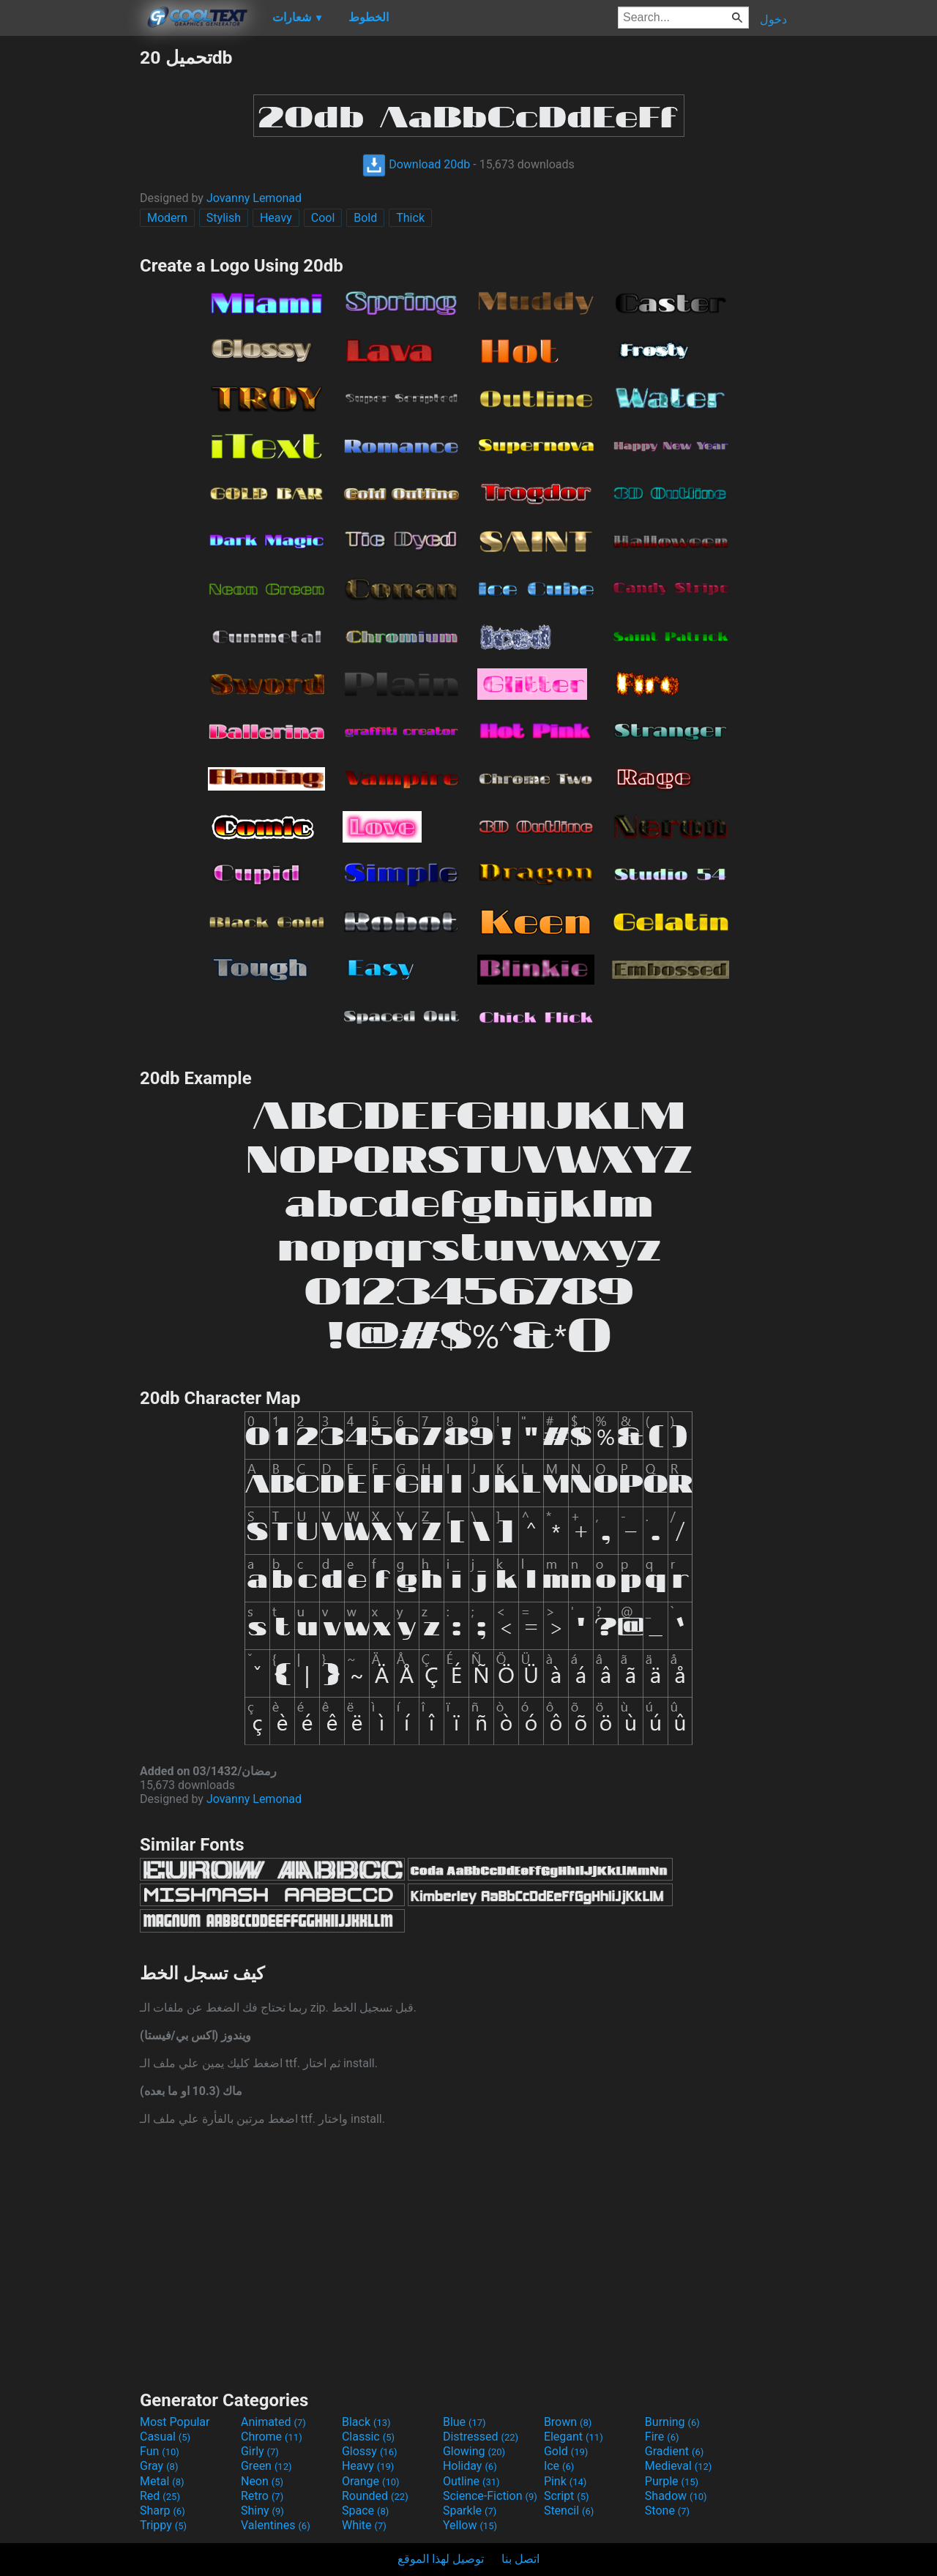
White (364, 2525)
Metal (162, 2481)
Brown (567, 2422)
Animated (273, 2422)
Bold (365, 218)
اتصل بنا (520, 2559)
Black (366, 2422)
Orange (371, 2481)
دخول (773, 19)
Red (160, 2496)
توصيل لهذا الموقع (440, 2559)
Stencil (569, 2510)
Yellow (470, 2525)
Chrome (271, 2437)
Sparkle (469, 2510)
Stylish (223, 218)
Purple (671, 2481)
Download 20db (416, 164)
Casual (165, 2437)
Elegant (573, 2437)
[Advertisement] (69, 266)
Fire (662, 2437)
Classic (368, 2437)
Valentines (275, 2525)
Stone (667, 2510)
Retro (262, 2496)
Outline (471, 2481)
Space (365, 2510)
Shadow (676, 2496)
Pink (565, 2481)
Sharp (162, 2510)
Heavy (276, 218)
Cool (323, 218)
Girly (260, 2451)
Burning (672, 2422)
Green (266, 2466)
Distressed (480, 2437)
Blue (464, 2422)
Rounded (375, 2496)
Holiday (470, 2466)
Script (566, 2496)
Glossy (369, 2451)
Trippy (163, 2525)
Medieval (678, 2466)
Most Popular (175, 2422)
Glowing (474, 2451)
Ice (559, 2466)
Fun (159, 2451)
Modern (167, 218)
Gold (566, 2451)
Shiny (262, 2510)
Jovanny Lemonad (254, 198)
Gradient (674, 2451)
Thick (410, 218)
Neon (262, 2481)
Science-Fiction (490, 2496)
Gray (159, 2466)
